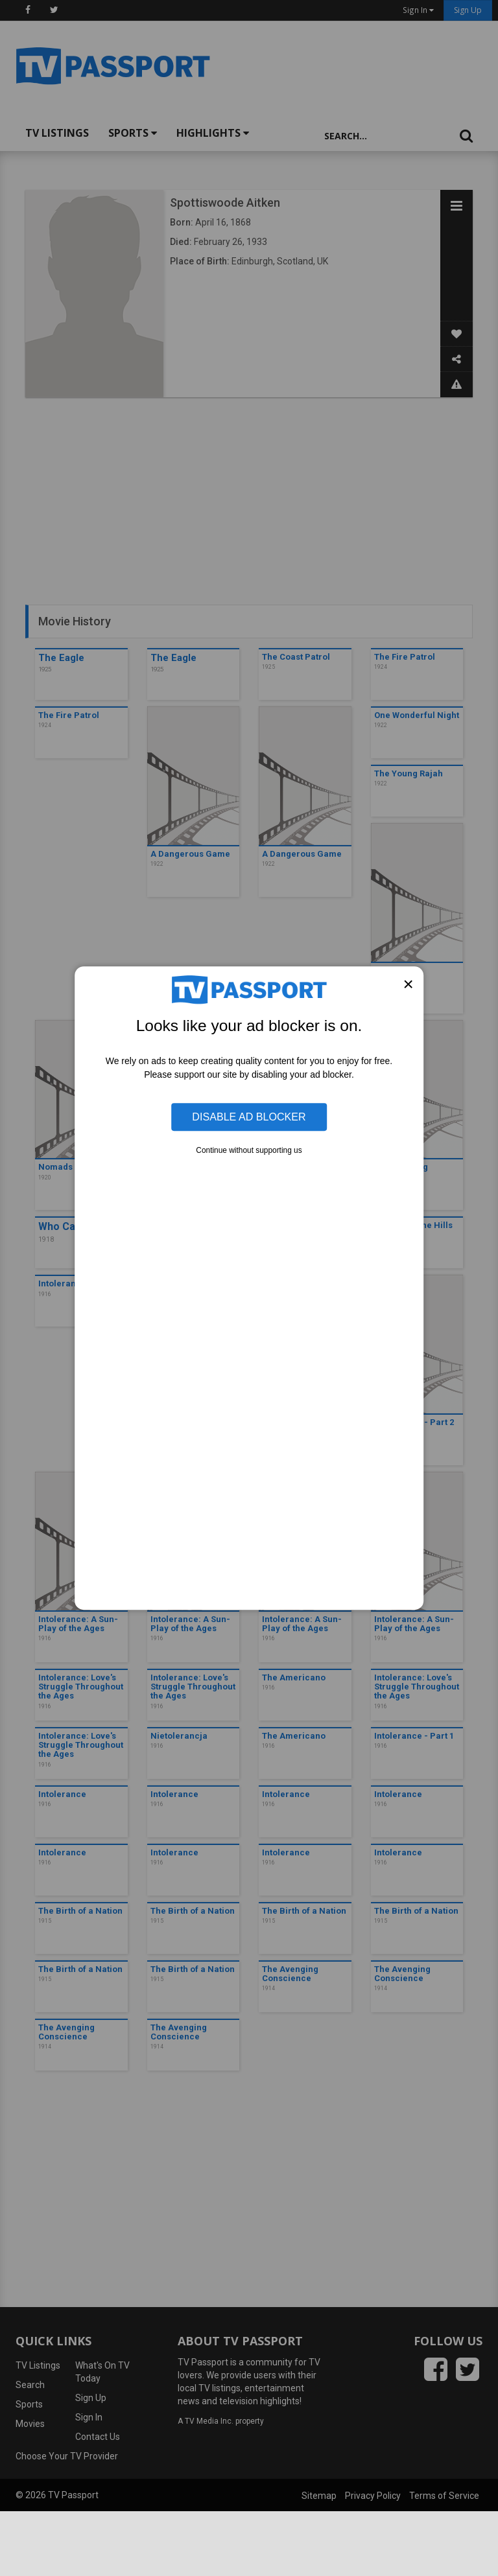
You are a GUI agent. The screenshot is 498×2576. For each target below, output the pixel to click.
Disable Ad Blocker (248, 1116)
